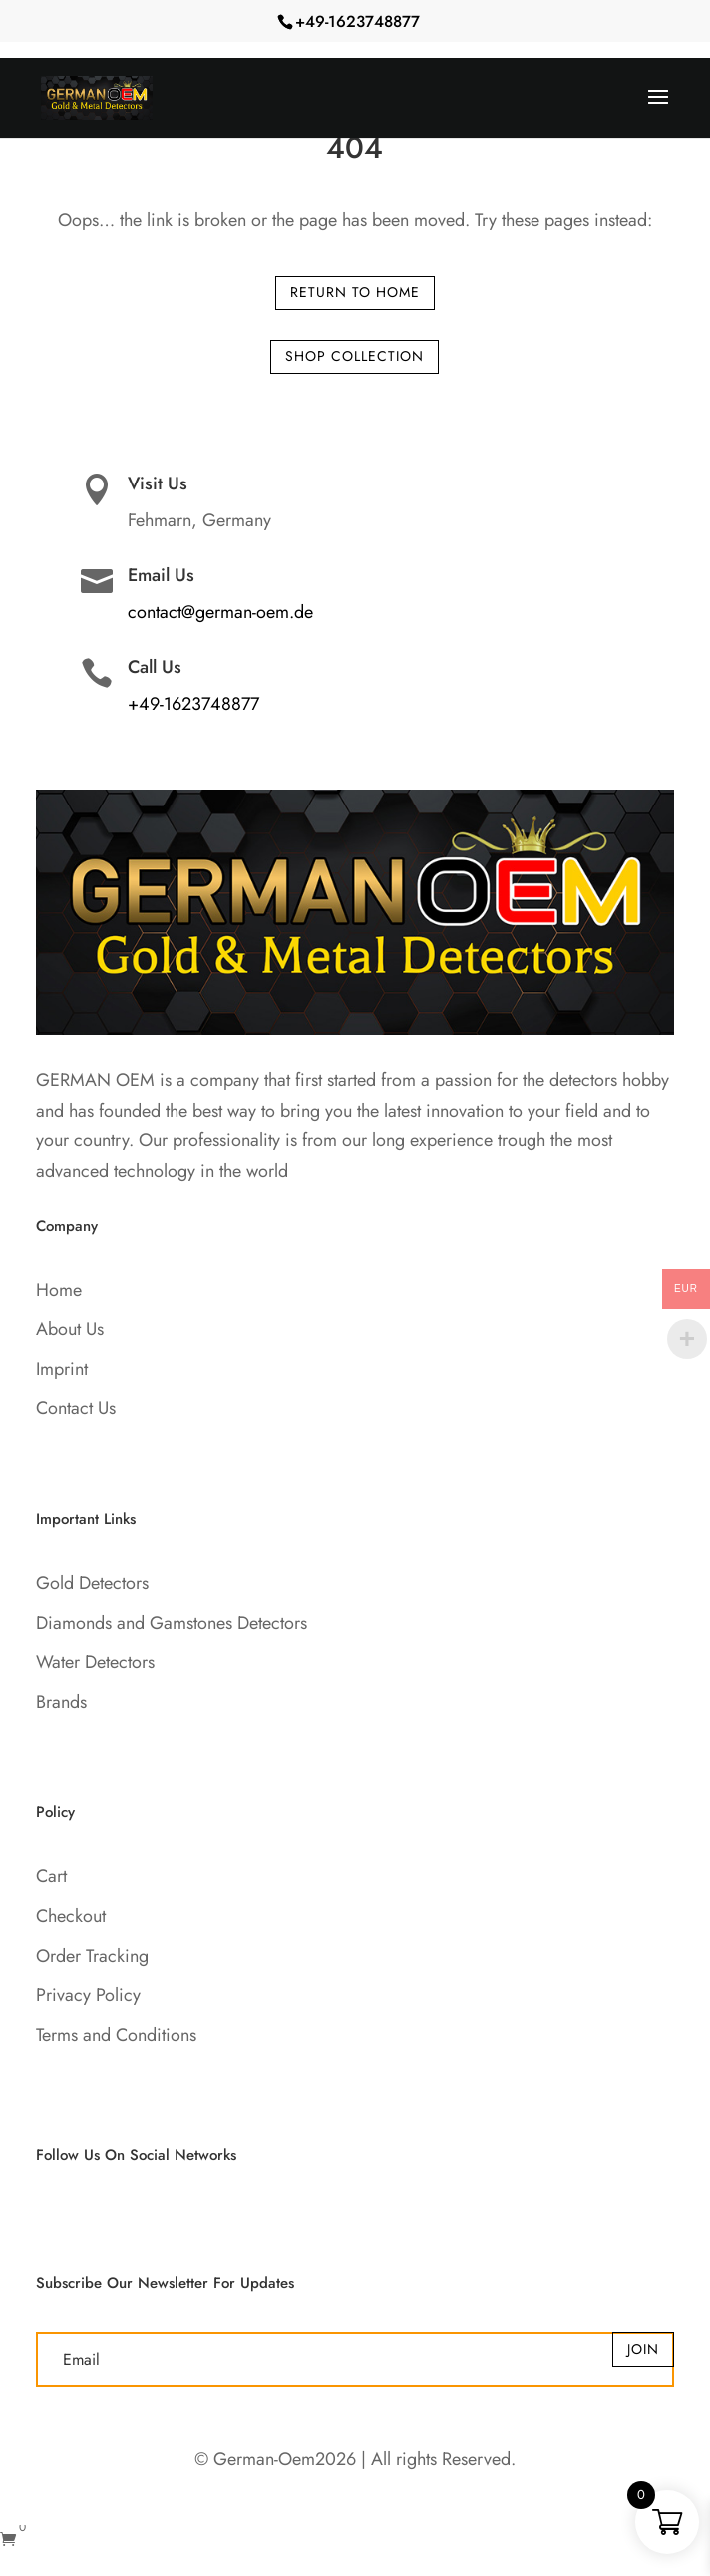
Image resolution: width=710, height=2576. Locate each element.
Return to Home (355, 292)
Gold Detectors (92, 1583)
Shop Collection (354, 356)
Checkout (71, 1916)
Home (59, 1290)
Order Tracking (92, 1956)
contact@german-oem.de (220, 612)
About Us (70, 1329)
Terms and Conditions (116, 2035)
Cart (51, 1876)
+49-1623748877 (357, 21)
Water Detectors (95, 1662)
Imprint (62, 1369)
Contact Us (76, 1408)
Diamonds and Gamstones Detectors (171, 1623)
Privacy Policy (88, 1995)
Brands (61, 1702)
